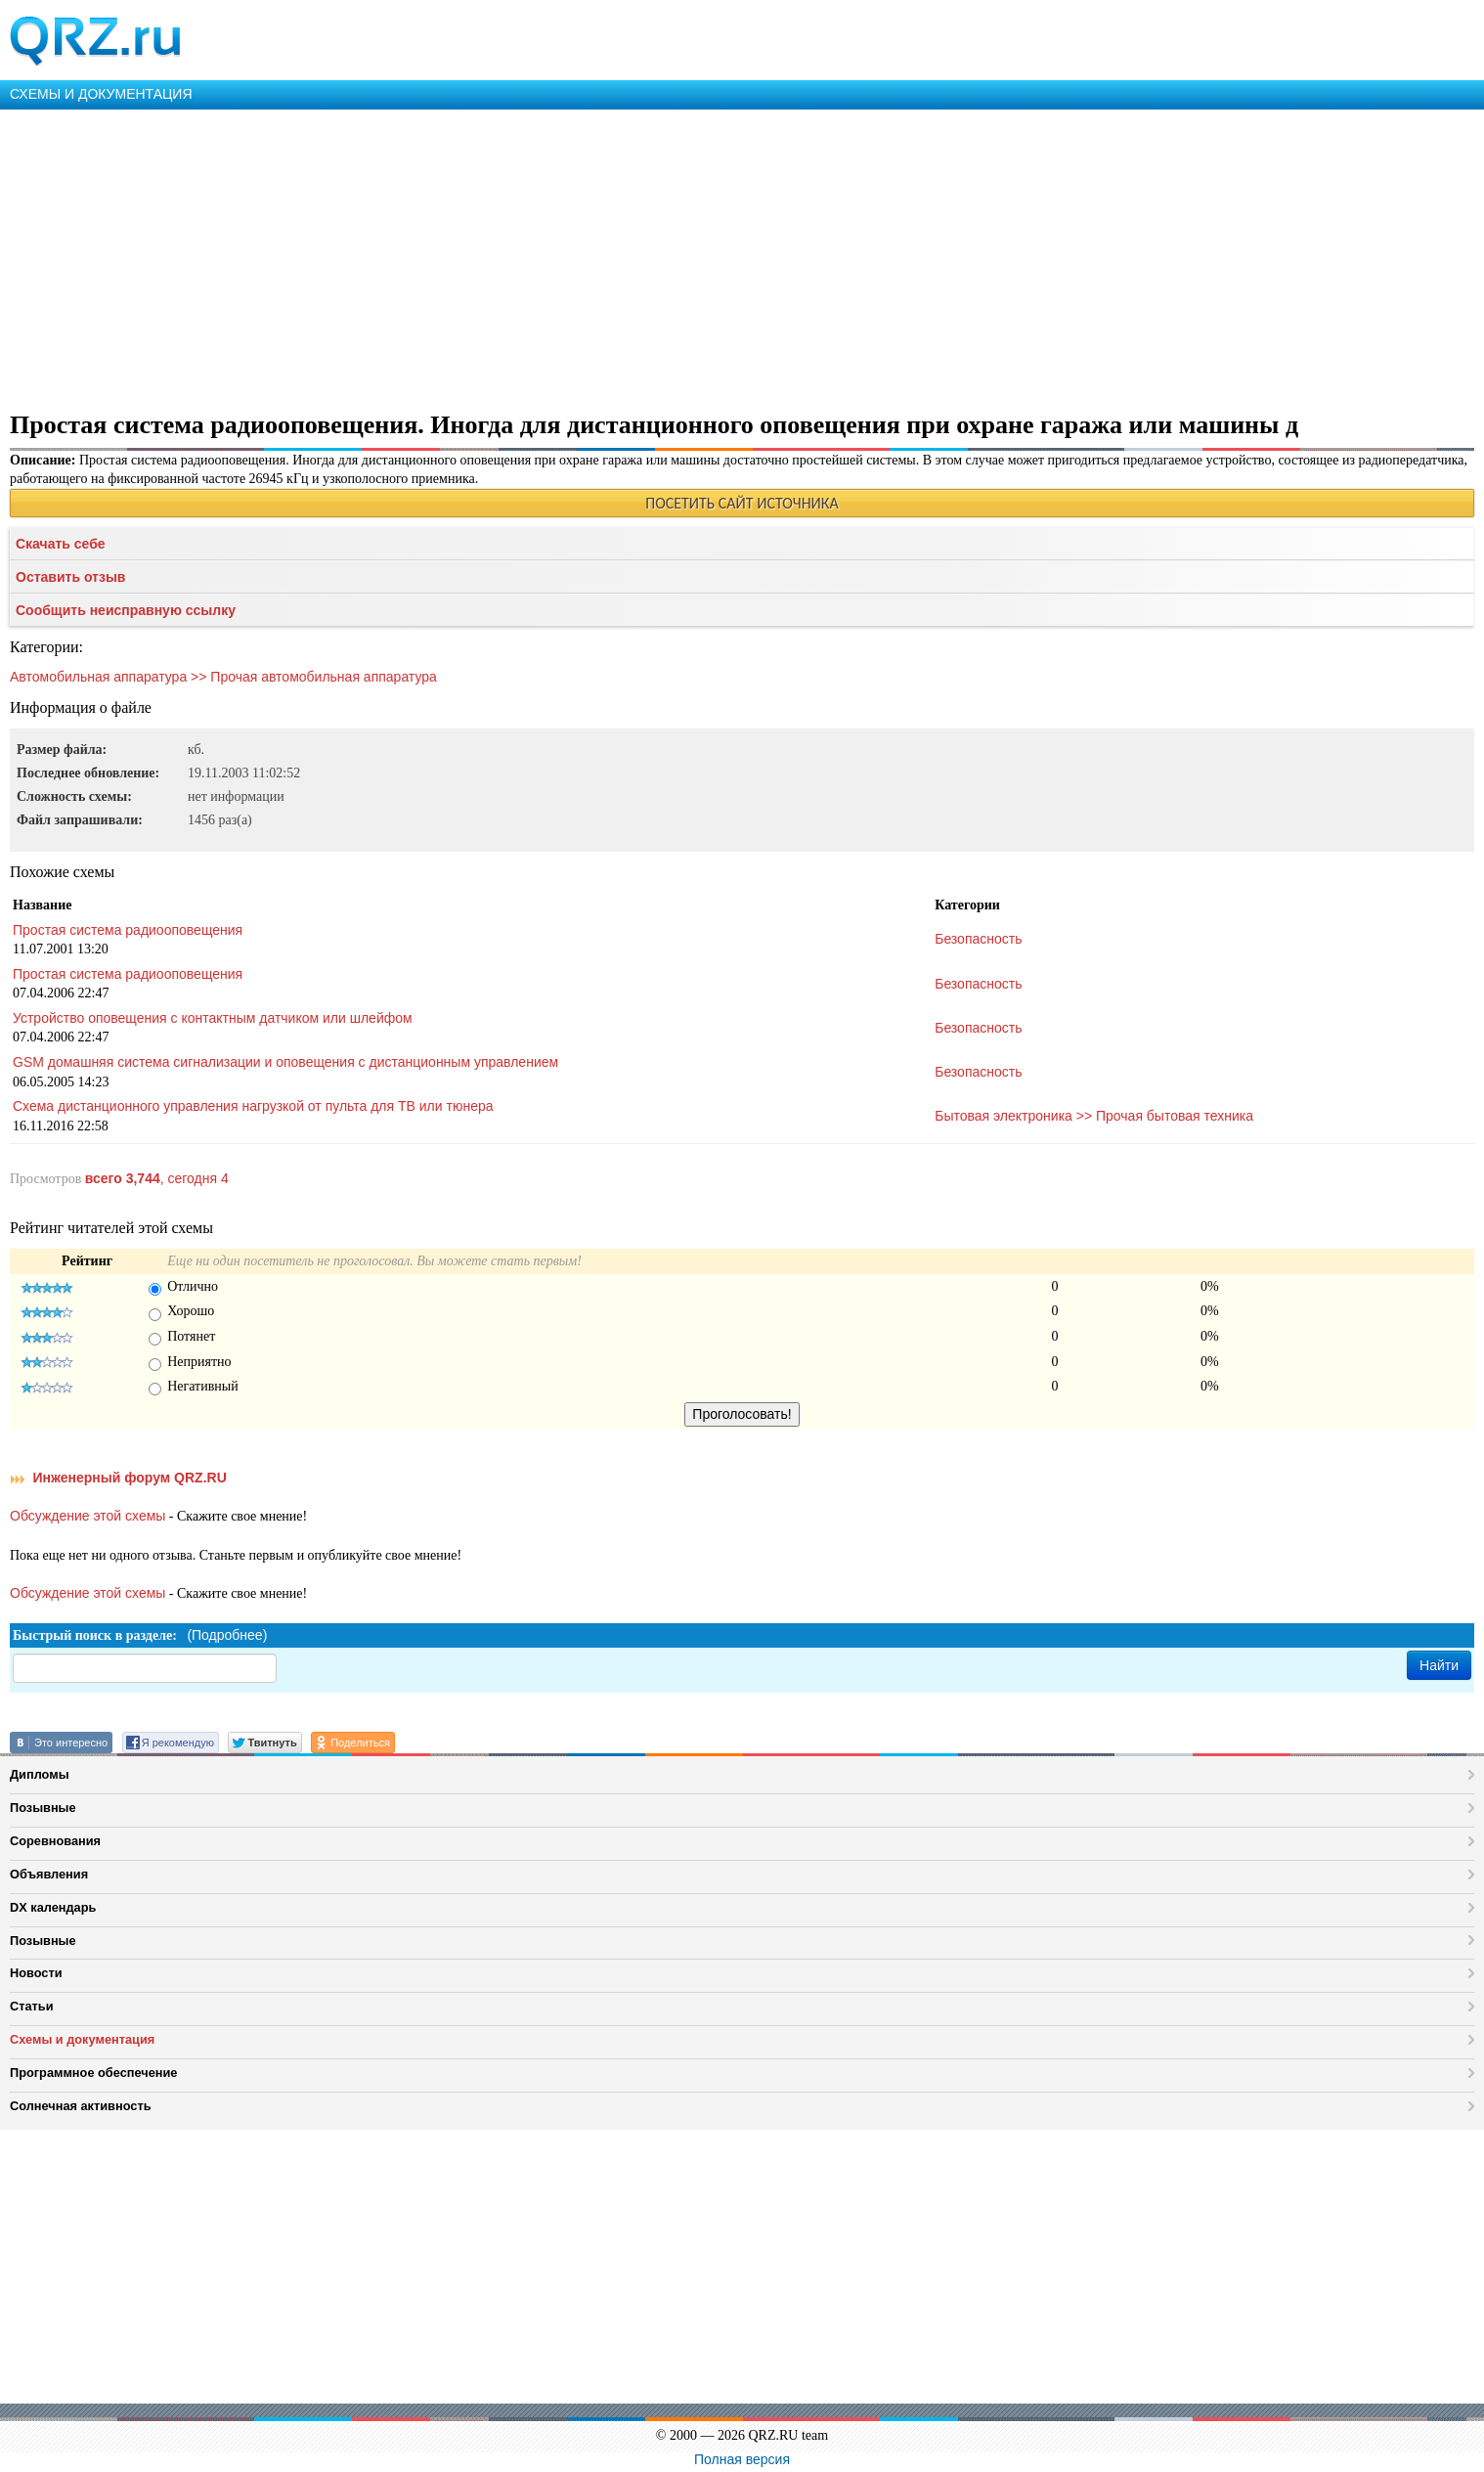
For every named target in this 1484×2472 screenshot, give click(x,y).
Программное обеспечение (93, 2072)
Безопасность (978, 939)
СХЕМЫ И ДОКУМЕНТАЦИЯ (101, 94)
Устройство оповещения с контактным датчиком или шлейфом (213, 1018)
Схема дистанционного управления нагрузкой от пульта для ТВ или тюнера (253, 1106)
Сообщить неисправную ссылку (126, 610)
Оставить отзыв (70, 577)
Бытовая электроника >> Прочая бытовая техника (1094, 1116)
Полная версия (742, 2459)
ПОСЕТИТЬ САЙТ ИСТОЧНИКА (741, 503)
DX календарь (53, 1907)
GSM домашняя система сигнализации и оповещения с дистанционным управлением (285, 1062)
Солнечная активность (81, 2105)
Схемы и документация (82, 2039)
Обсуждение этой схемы (87, 1515)
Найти (1439, 1665)
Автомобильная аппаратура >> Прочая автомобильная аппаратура (223, 676)
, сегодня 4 (157, 1178)
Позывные (43, 1807)
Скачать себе (61, 544)
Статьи (32, 2006)
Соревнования (55, 1840)
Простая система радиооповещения (127, 930)
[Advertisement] (586, 256)
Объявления (49, 1874)
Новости (36, 1972)
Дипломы (39, 1774)
